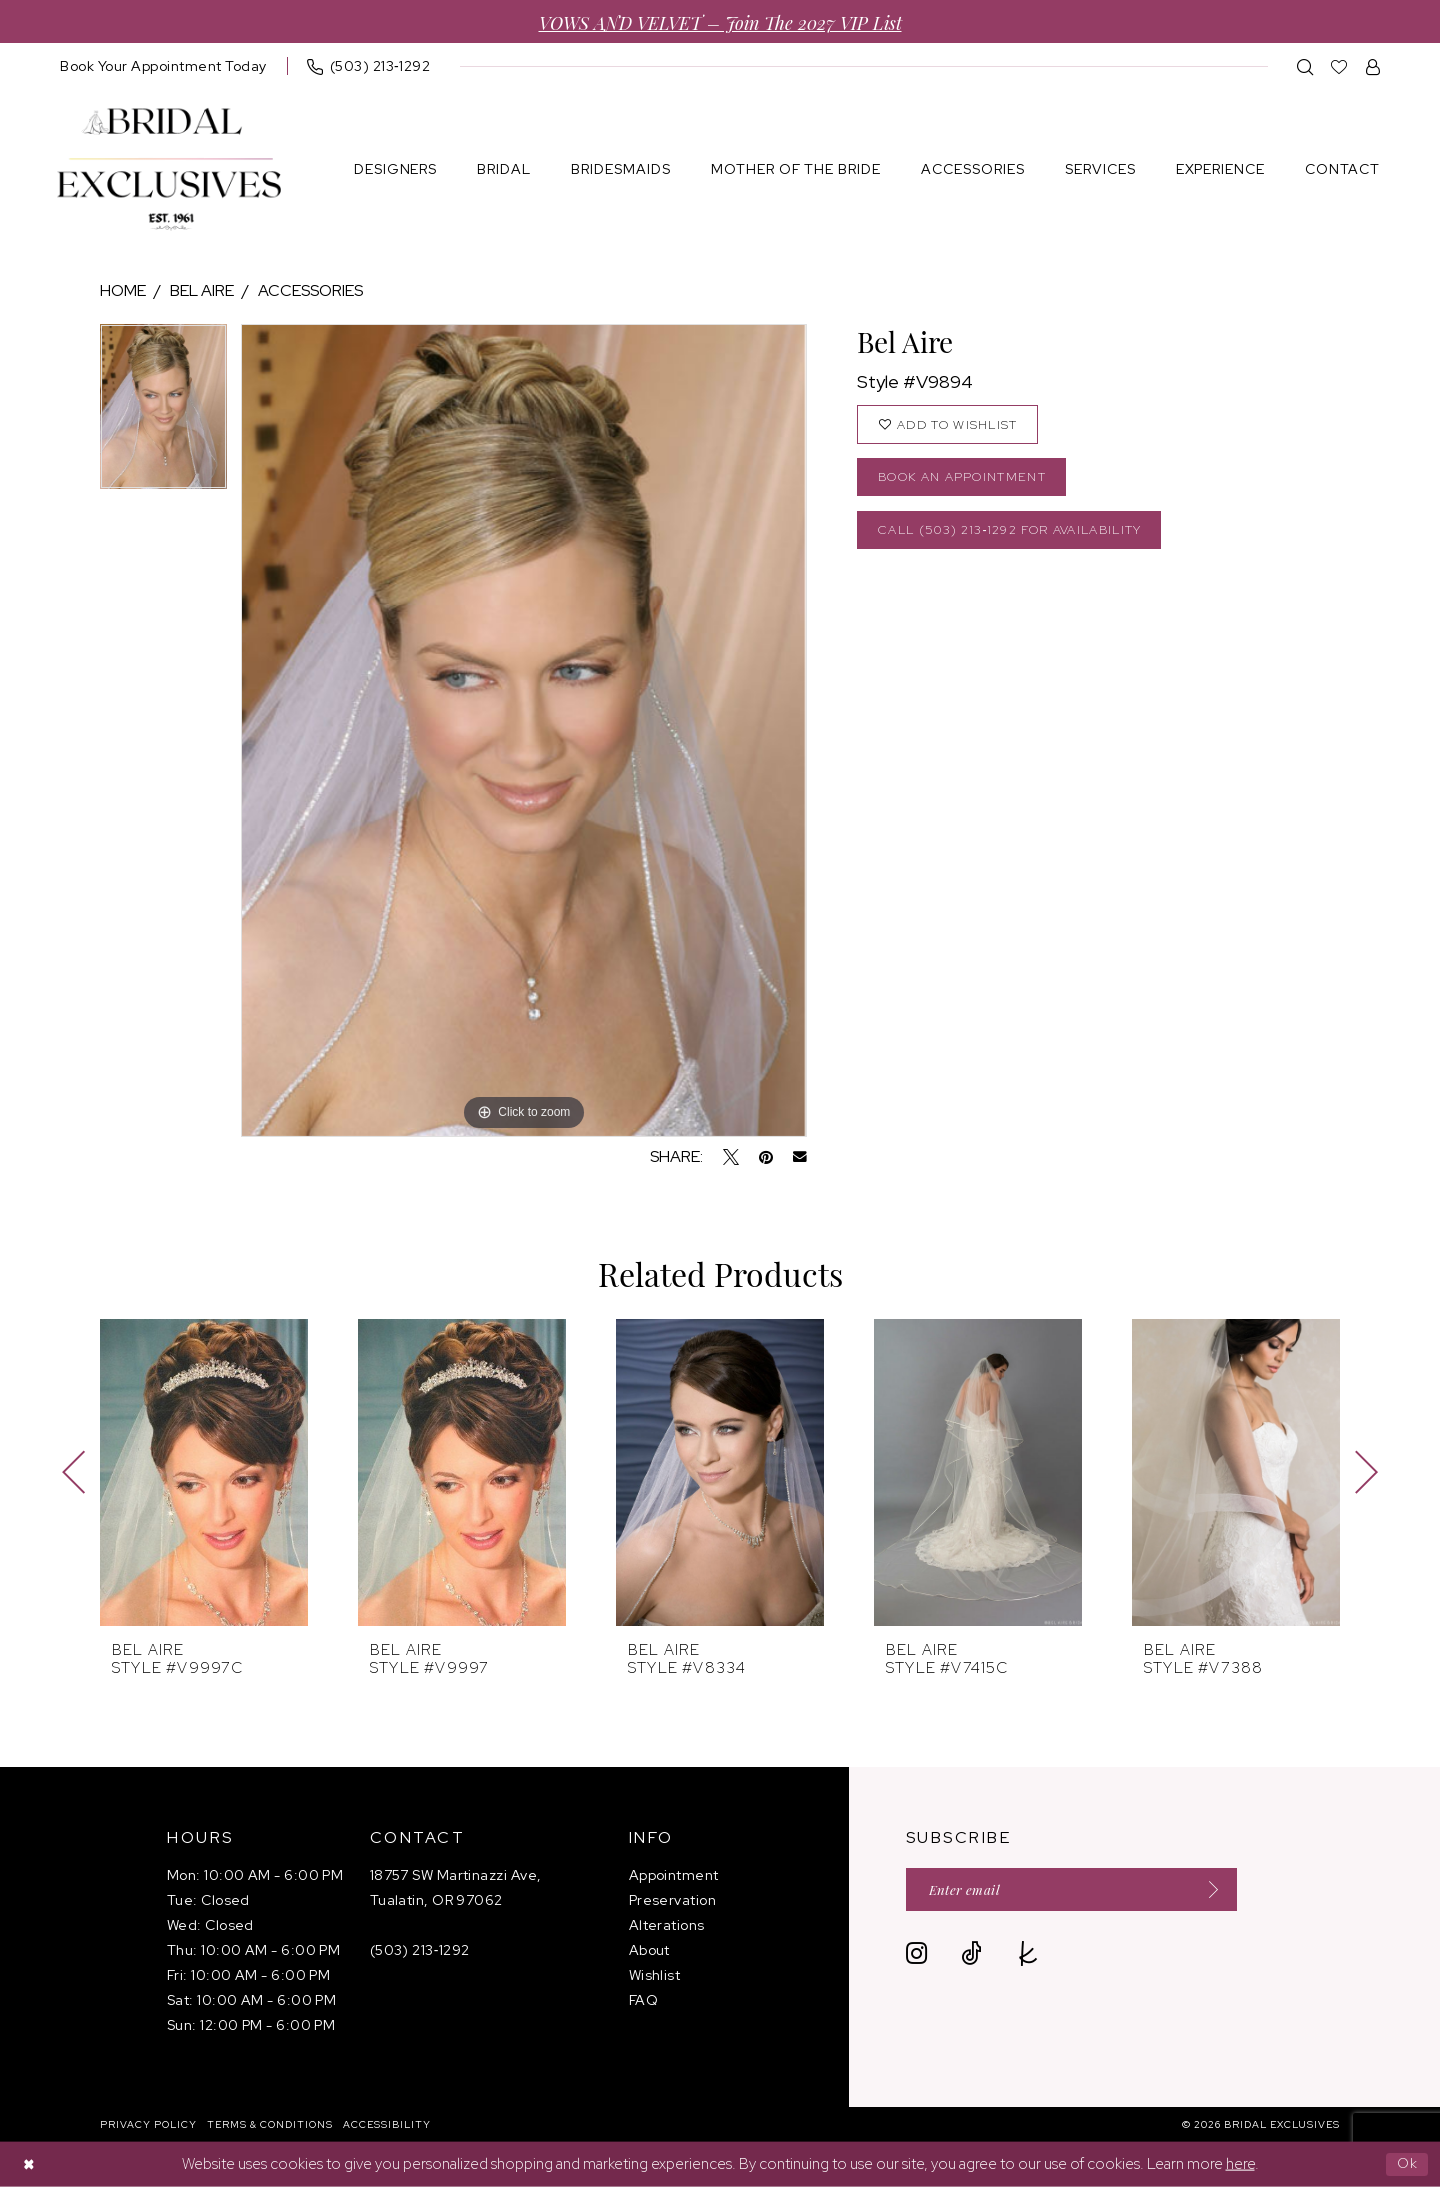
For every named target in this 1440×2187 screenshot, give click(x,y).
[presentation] (204, 1472)
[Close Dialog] (30, 2164)
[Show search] (1305, 66)
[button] (1373, 66)
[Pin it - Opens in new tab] (766, 1157)
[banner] (169, 169)
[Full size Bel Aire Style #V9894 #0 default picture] (523, 730)
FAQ (643, 2000)
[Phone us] (369, 66)
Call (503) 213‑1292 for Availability (1022, 536)
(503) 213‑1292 (420, 1950)
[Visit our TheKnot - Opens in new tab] (1028, 1955)
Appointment (674, 1875)
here (1240, 2164)
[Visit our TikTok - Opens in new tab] (971, 1955)
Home (123, 290)
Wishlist (655, 1975)
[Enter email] (1081, 1890)
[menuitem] (163, 66)
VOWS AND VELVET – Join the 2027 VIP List (720, 21)
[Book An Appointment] (163, 66)
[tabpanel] (163, 413)
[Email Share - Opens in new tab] (800, 1157)
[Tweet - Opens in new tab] (731, 1157)
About (649, 1950)
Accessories (310, 290)
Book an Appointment (968, 481)
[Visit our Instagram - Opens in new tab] (916, 1955)
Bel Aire (202, 290)
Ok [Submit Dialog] (1406, 2164)
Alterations (667, 1925)
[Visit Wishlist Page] (1339, 66)
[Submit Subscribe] (1224, 1890)
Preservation (672, 1900)
